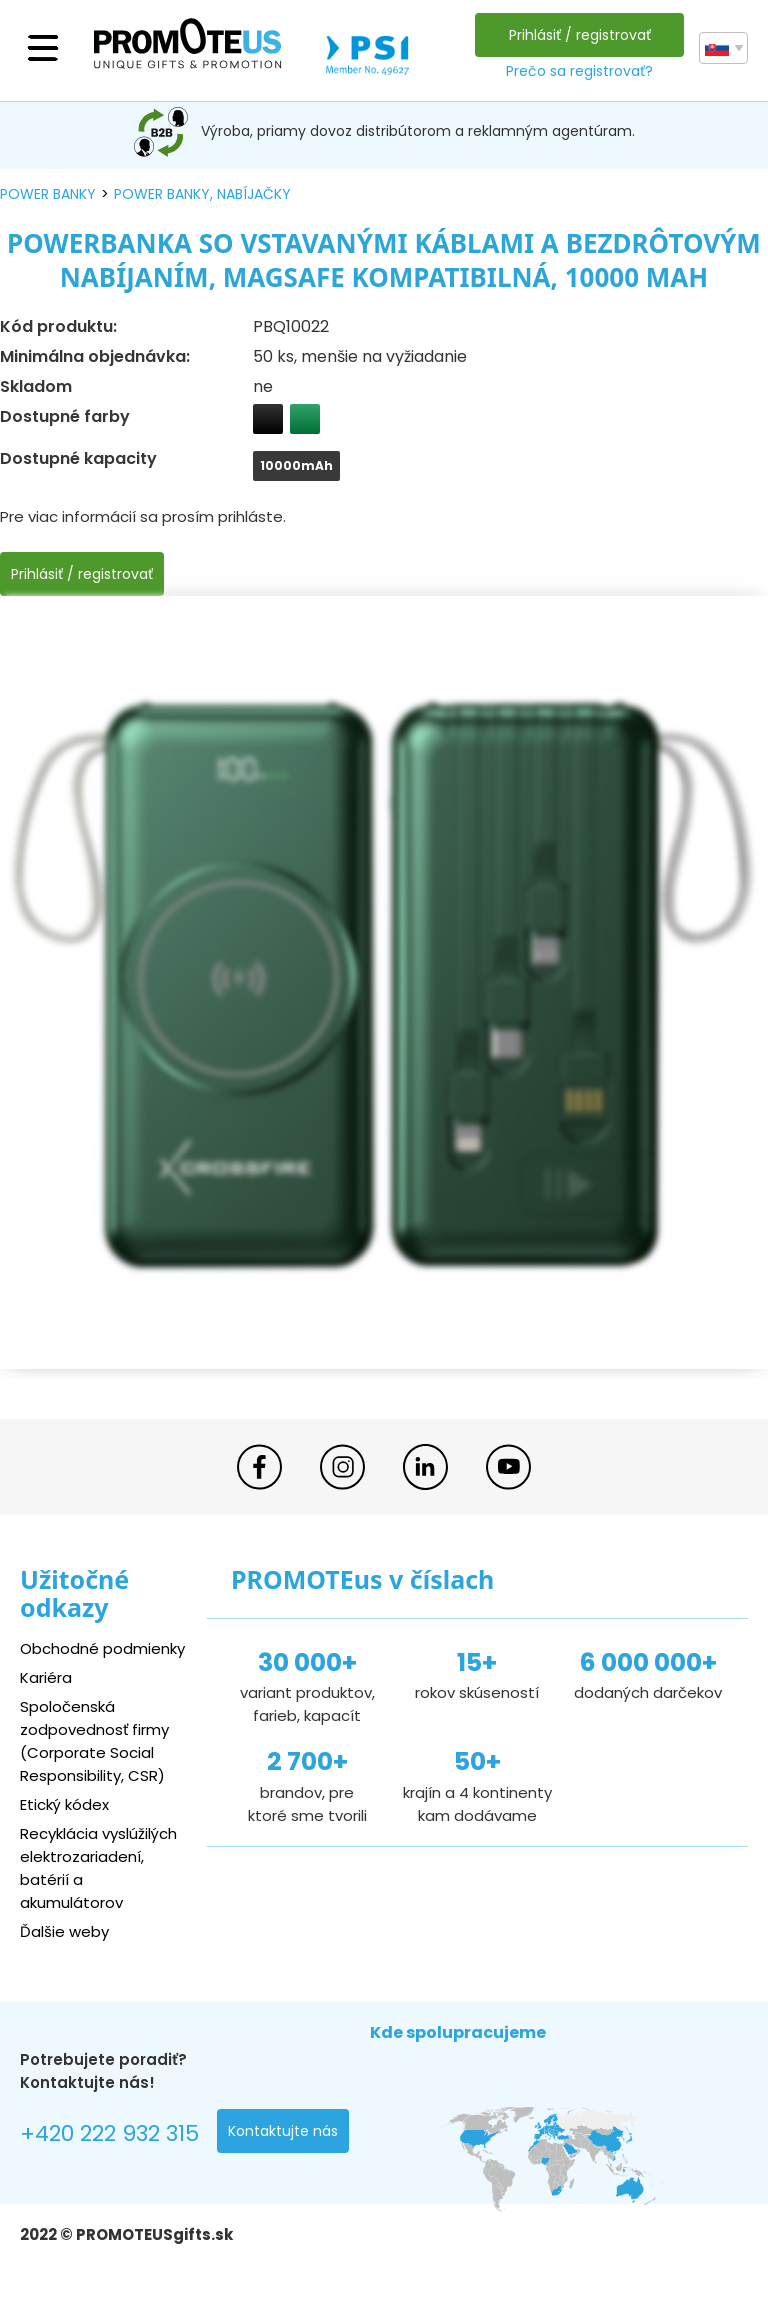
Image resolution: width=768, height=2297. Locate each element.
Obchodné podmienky (102, 1648)
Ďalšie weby (64, 1931)
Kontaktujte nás (283, 2131)
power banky (48, 194)
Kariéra (46, 1677)
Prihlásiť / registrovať (580, 35)
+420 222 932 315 (109, 2133)
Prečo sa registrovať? (579, 71)
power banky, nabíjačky (202, 194)
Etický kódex (64, 1804)
